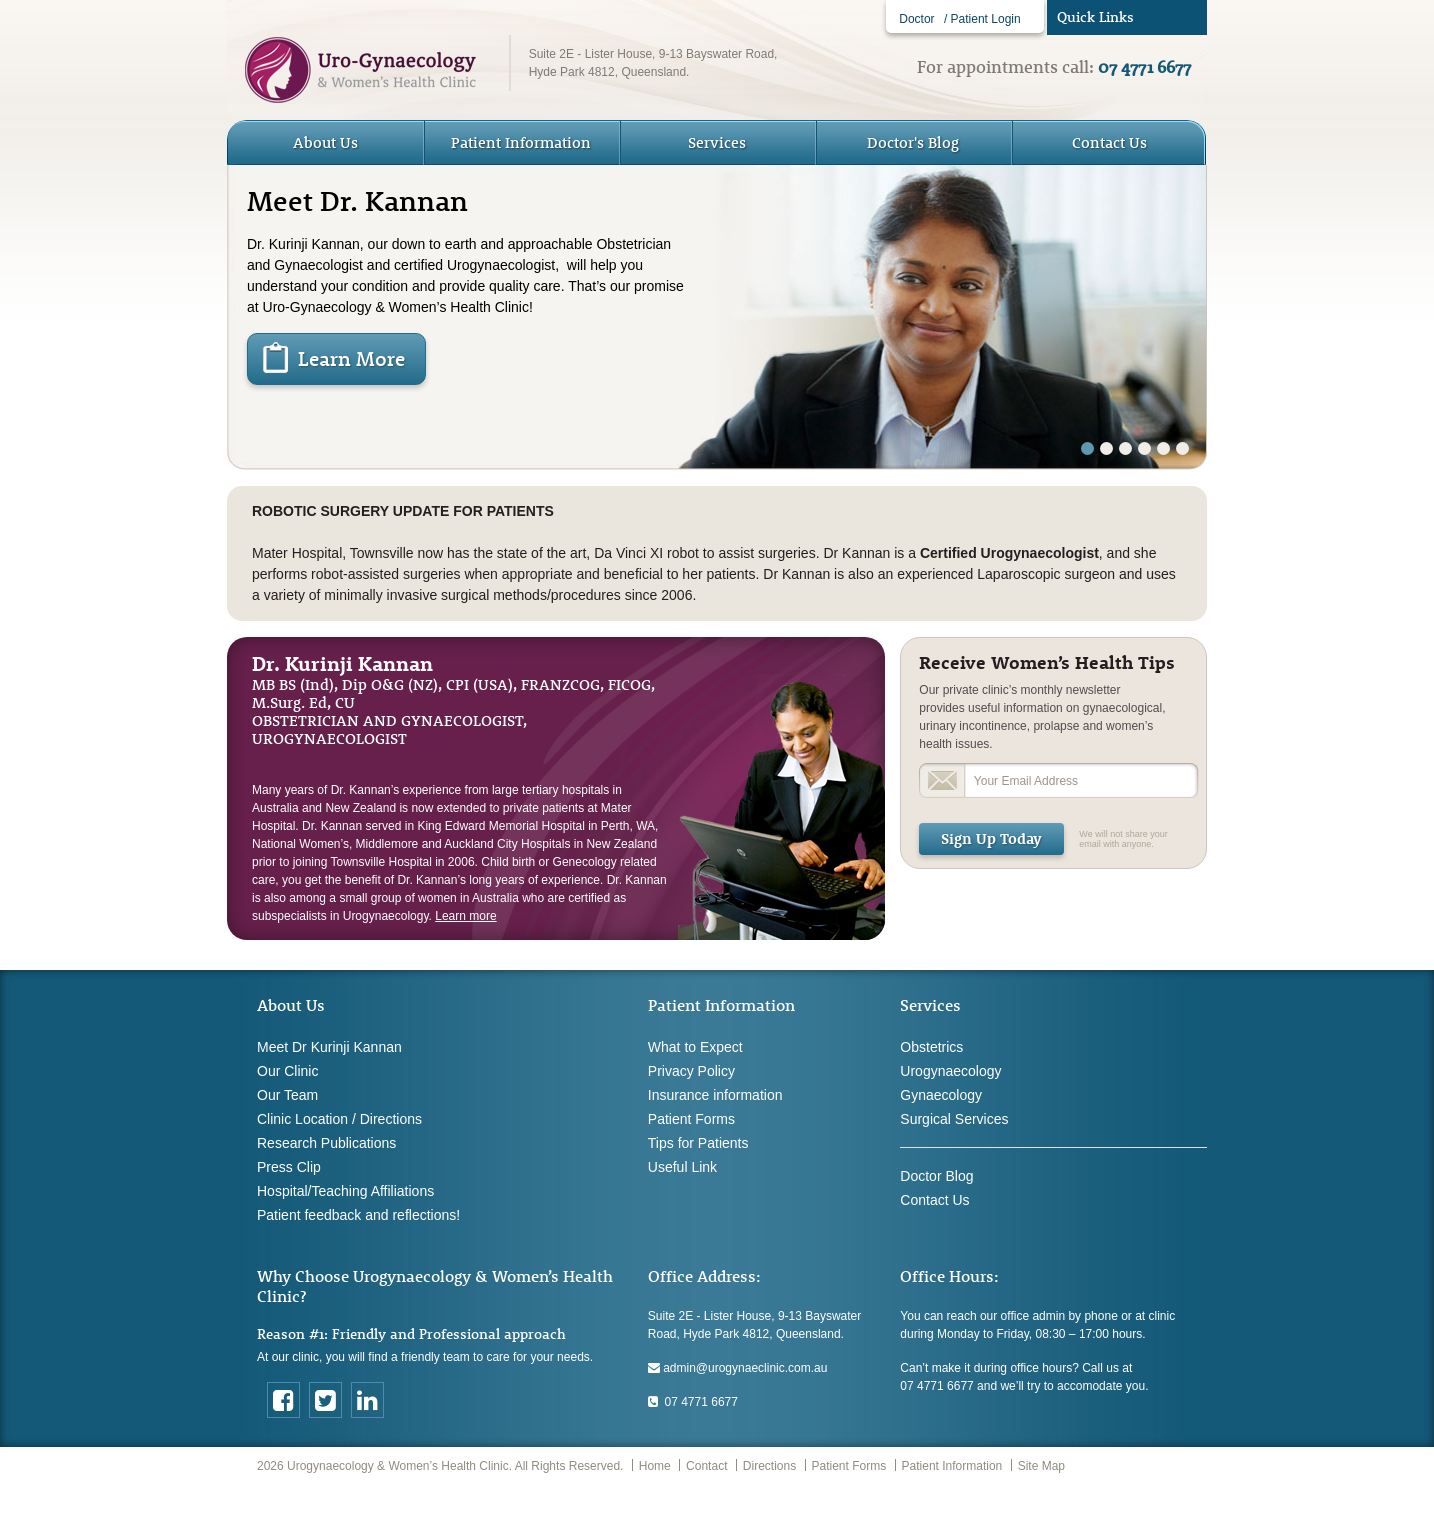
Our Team (287, 1095)
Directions (769, 1466)
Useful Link (682, 1167)
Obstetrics (931, 1047)
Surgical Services (954, 1119)
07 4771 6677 (693, 1402)
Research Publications (326, 1143)
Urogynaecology (950, 1071)
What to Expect (695, 1047)
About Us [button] (325, 142)
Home (655, 1466)
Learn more (465, 916)
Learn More (351, 358)
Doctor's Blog (913, 142)
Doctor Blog (936, 1176)
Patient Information (952, 1466)
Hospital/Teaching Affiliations (345, 1191)
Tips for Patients (698, 1143)
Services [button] (717, 142)
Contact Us (1109, 142)
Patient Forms (691, 1119)
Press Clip (289, 1167)
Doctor (916, 19)
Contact (706, 1466)
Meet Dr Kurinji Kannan (329, 1047)
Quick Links (1095, 17)
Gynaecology (941, 1095)
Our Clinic (287, 1071)
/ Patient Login (982, 19)
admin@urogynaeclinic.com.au (738, 1368)
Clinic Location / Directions (339, 1119)
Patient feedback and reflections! (358, 1215)
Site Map (1041, 1466)
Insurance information (715, 1095)
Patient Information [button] (521, 142)
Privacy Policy (691, 1071)
